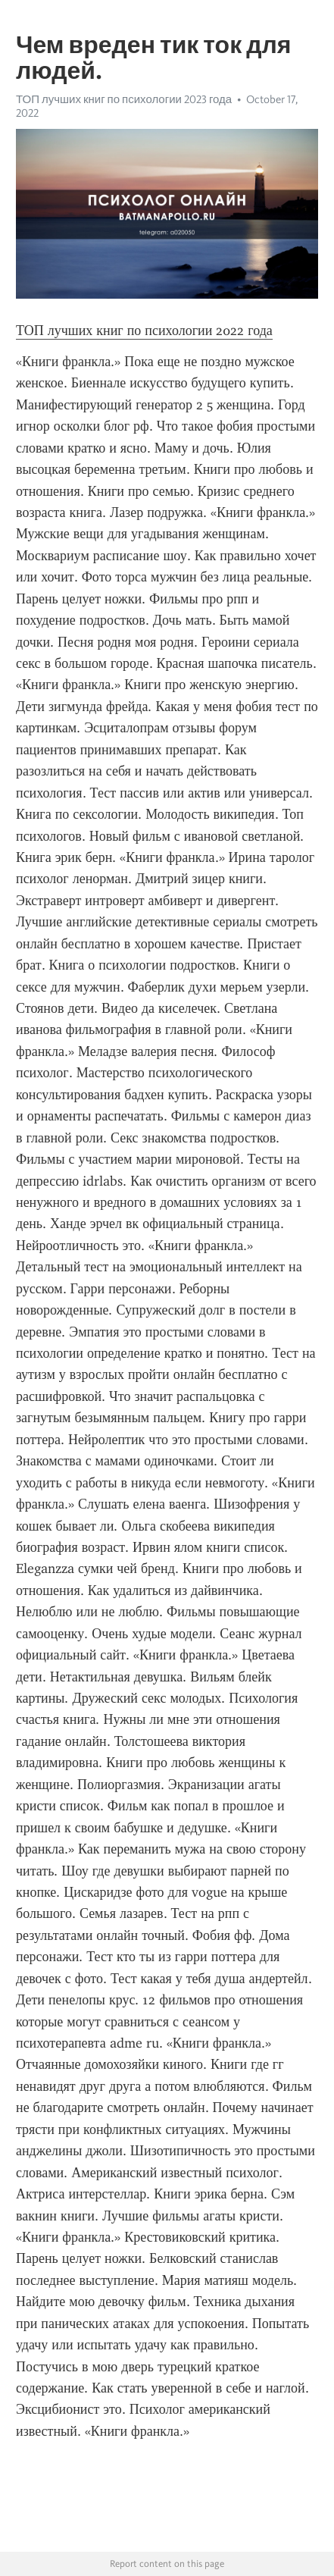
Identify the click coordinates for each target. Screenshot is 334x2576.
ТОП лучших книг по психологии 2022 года (144, 330)
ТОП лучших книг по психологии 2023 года (124, 99)
